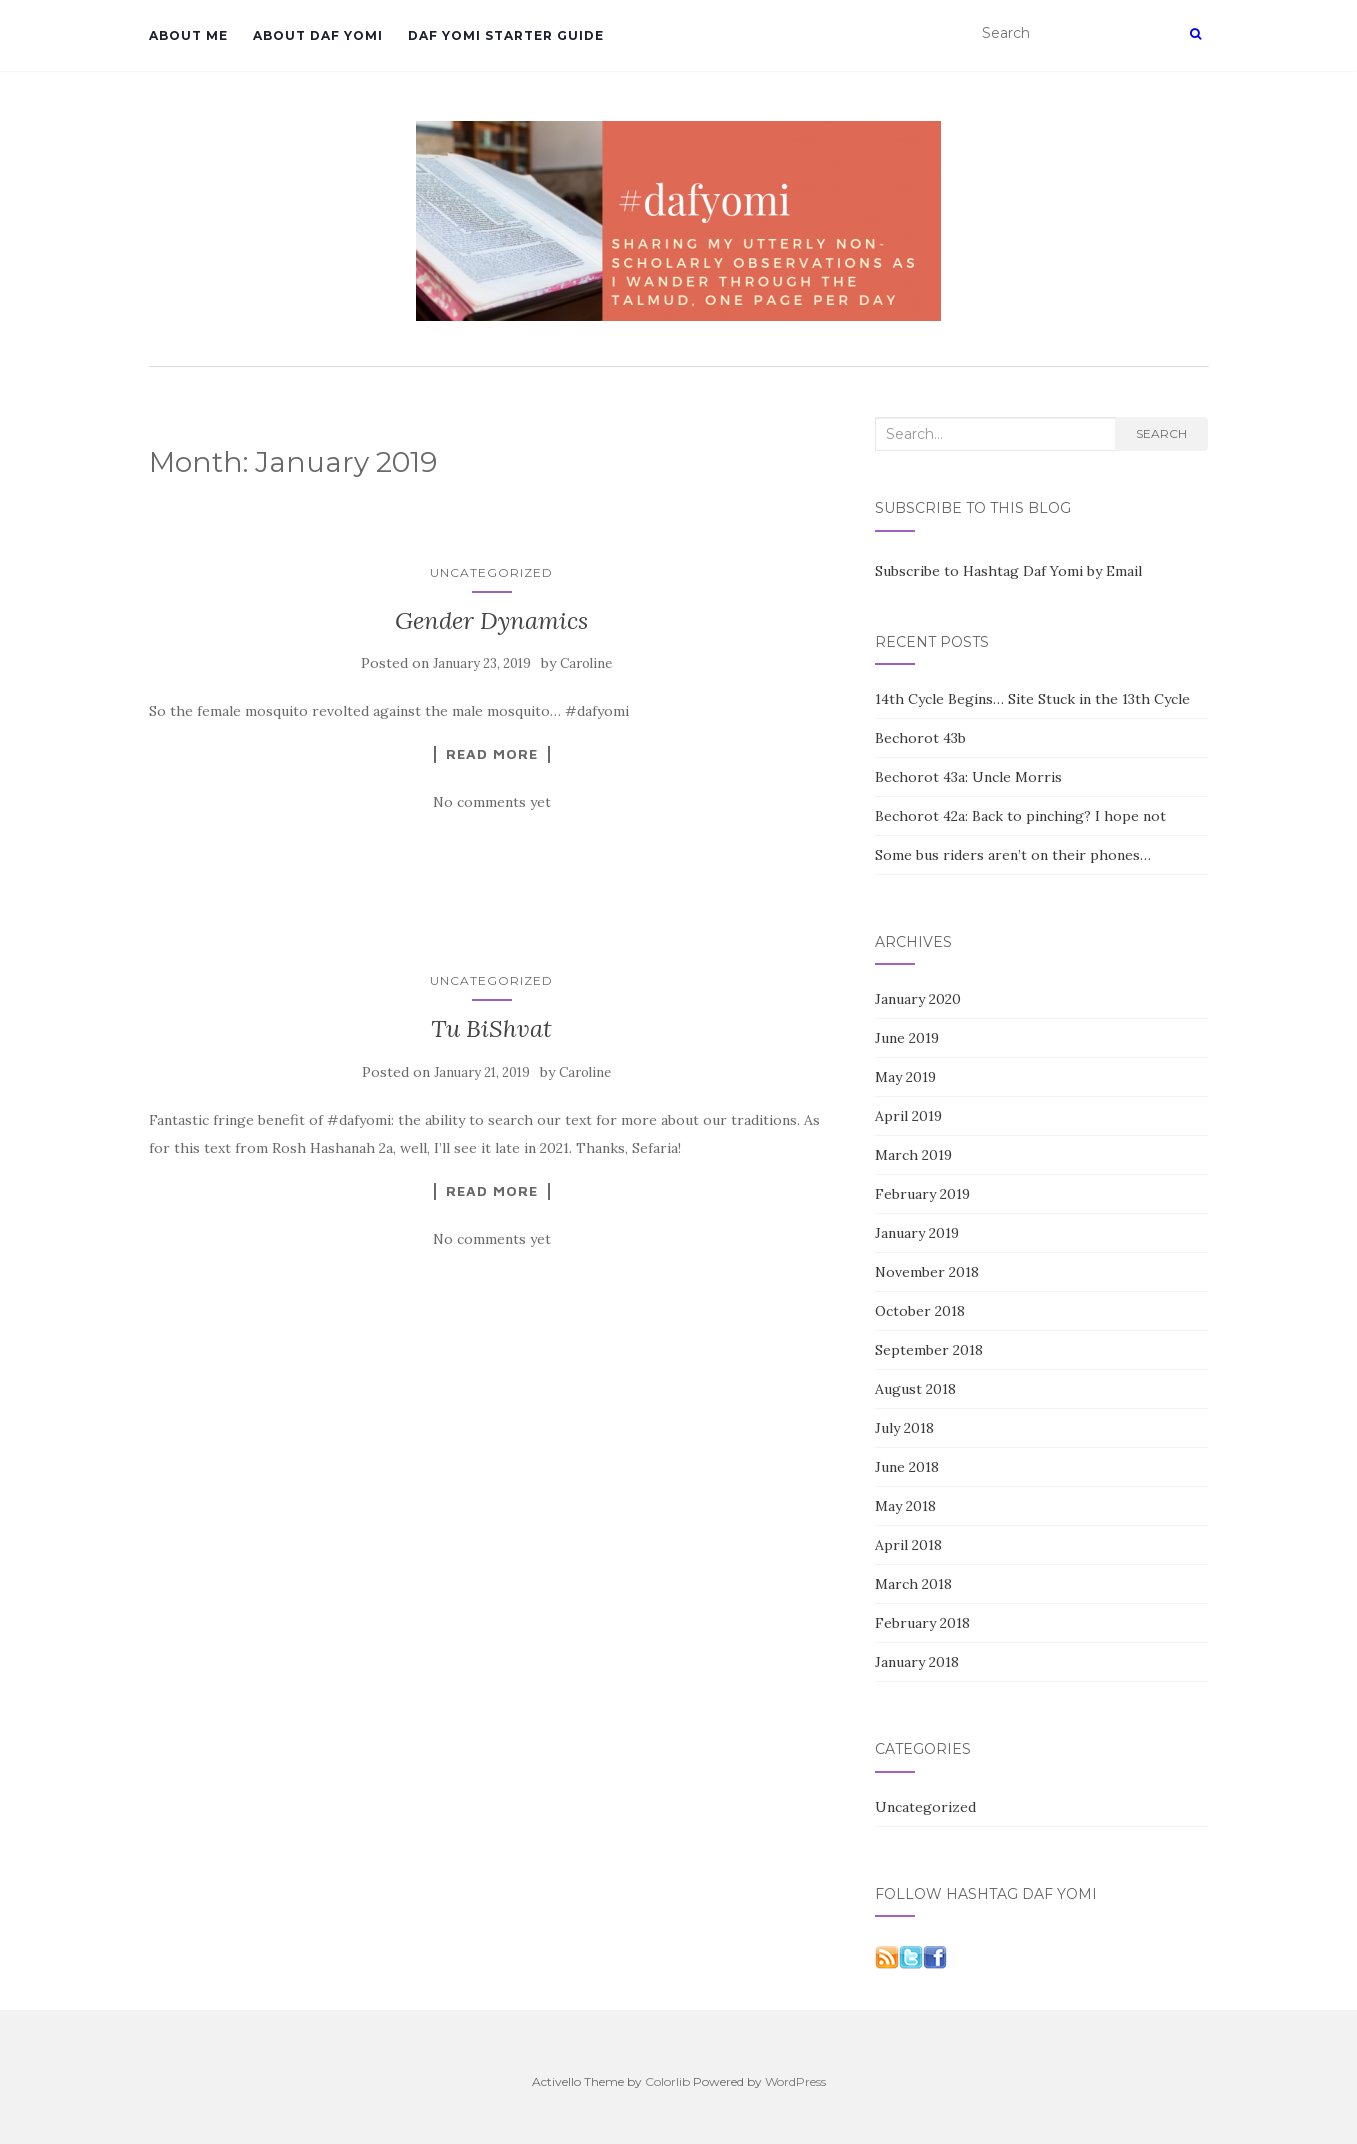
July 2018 (904, 1428)
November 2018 (927, 1272)
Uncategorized (491, 572)
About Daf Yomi (318, 35)
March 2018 (913, 1584)
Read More (492, 754)
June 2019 (907, 1038)
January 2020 (918, 999)
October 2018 (920, 1311)
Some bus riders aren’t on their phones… (1013, 855)
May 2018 (905, 1506)
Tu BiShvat (491, 1028)
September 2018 (929, 1350)
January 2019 (917, 1233)
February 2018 (922, 1623)
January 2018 (917, 1662)
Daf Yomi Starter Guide (506, 35)
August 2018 (915, 1389)
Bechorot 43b (920, 738)
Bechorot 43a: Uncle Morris (968, 777)
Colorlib (667, 2081)
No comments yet (492, 802)
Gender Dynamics (491, 620)
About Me (188, 35)
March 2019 (913, 1155)
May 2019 (905, 1077)
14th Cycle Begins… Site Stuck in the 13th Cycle (1032, 699)
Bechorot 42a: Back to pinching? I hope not (1020, 816)
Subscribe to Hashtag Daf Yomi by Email (1008, 571)
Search (1161, 433)
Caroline (586, 663)
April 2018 (908, 1545)
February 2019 (922, 1194)
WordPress (795, 2081)
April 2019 (908, 1116)
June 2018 (907, 1467)
